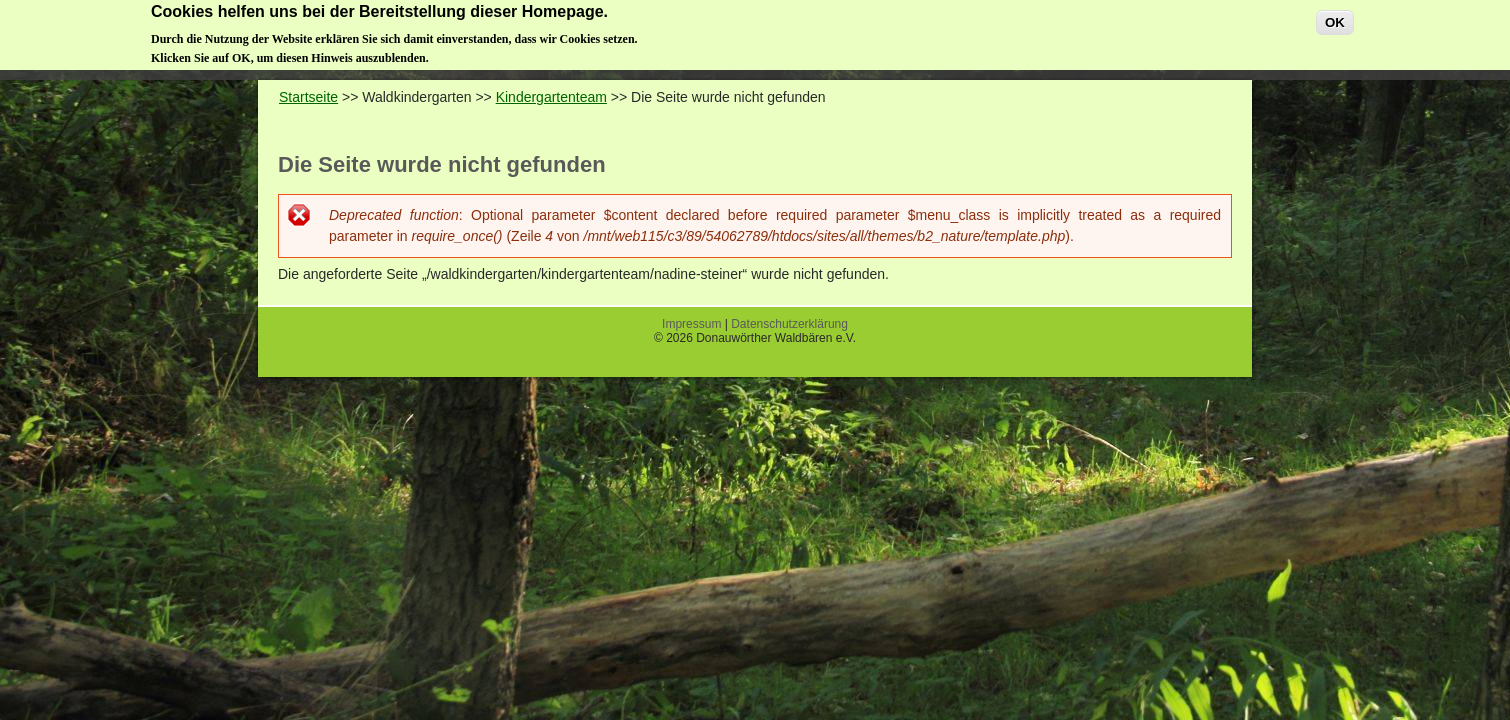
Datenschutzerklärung (789, 324)
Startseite (308, 97)
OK (1335, 18)
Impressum (691, 324)
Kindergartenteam (551, 97)
